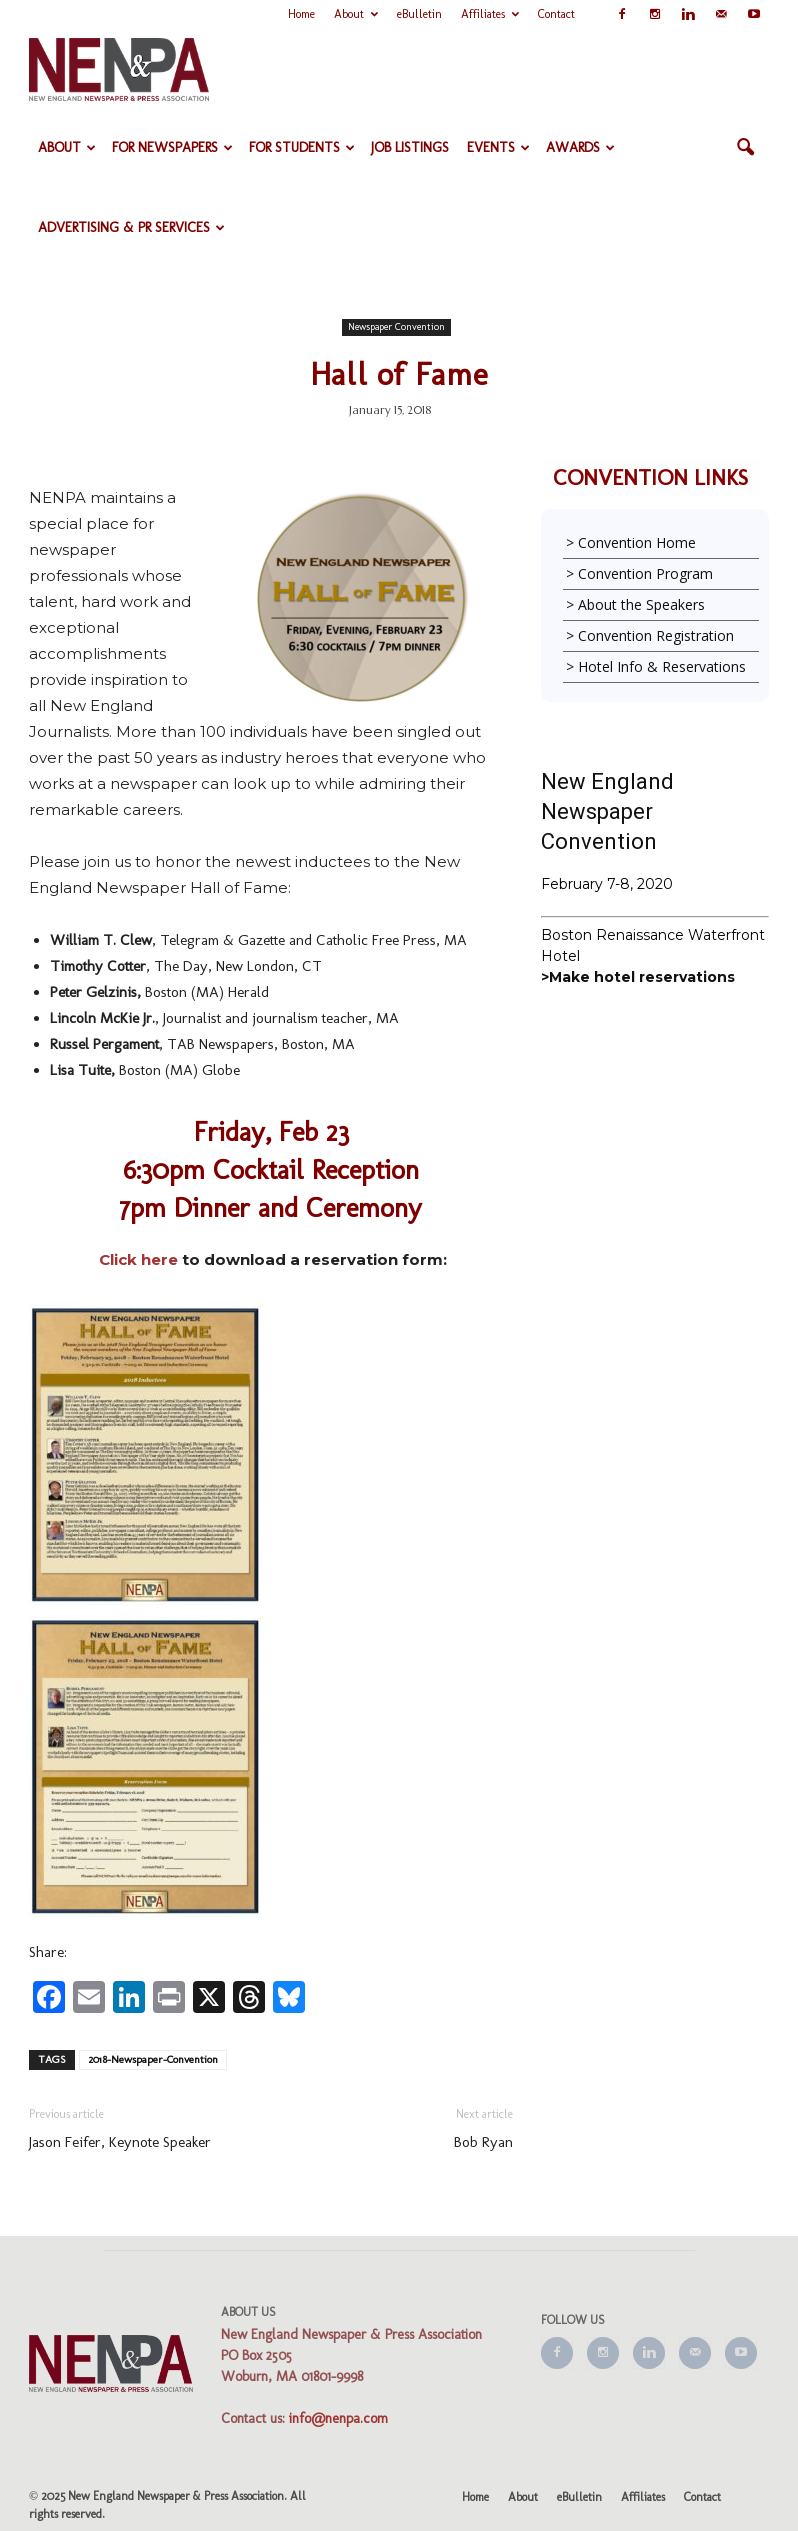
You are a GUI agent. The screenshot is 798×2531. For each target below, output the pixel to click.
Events (498, 147)
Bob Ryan (483, 2142)
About (356, 14)
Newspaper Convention (396, 327)
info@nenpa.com (338, 2418)
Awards (580, 147)
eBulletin (419, 14)
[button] (745, 148)
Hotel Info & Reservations (662, 666)
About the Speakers (641, 604)
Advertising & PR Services (131, 227)
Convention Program (645, 573)
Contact (556, 14)
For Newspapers (172, 147)
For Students (302, 147)
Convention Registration (656, 635)
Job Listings (410, 147)
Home (301, 14)
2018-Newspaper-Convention (153, 2059)
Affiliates (490, 14)
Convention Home (637, 542)
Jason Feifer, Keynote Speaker (120, 2142)
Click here (138, 1259)
